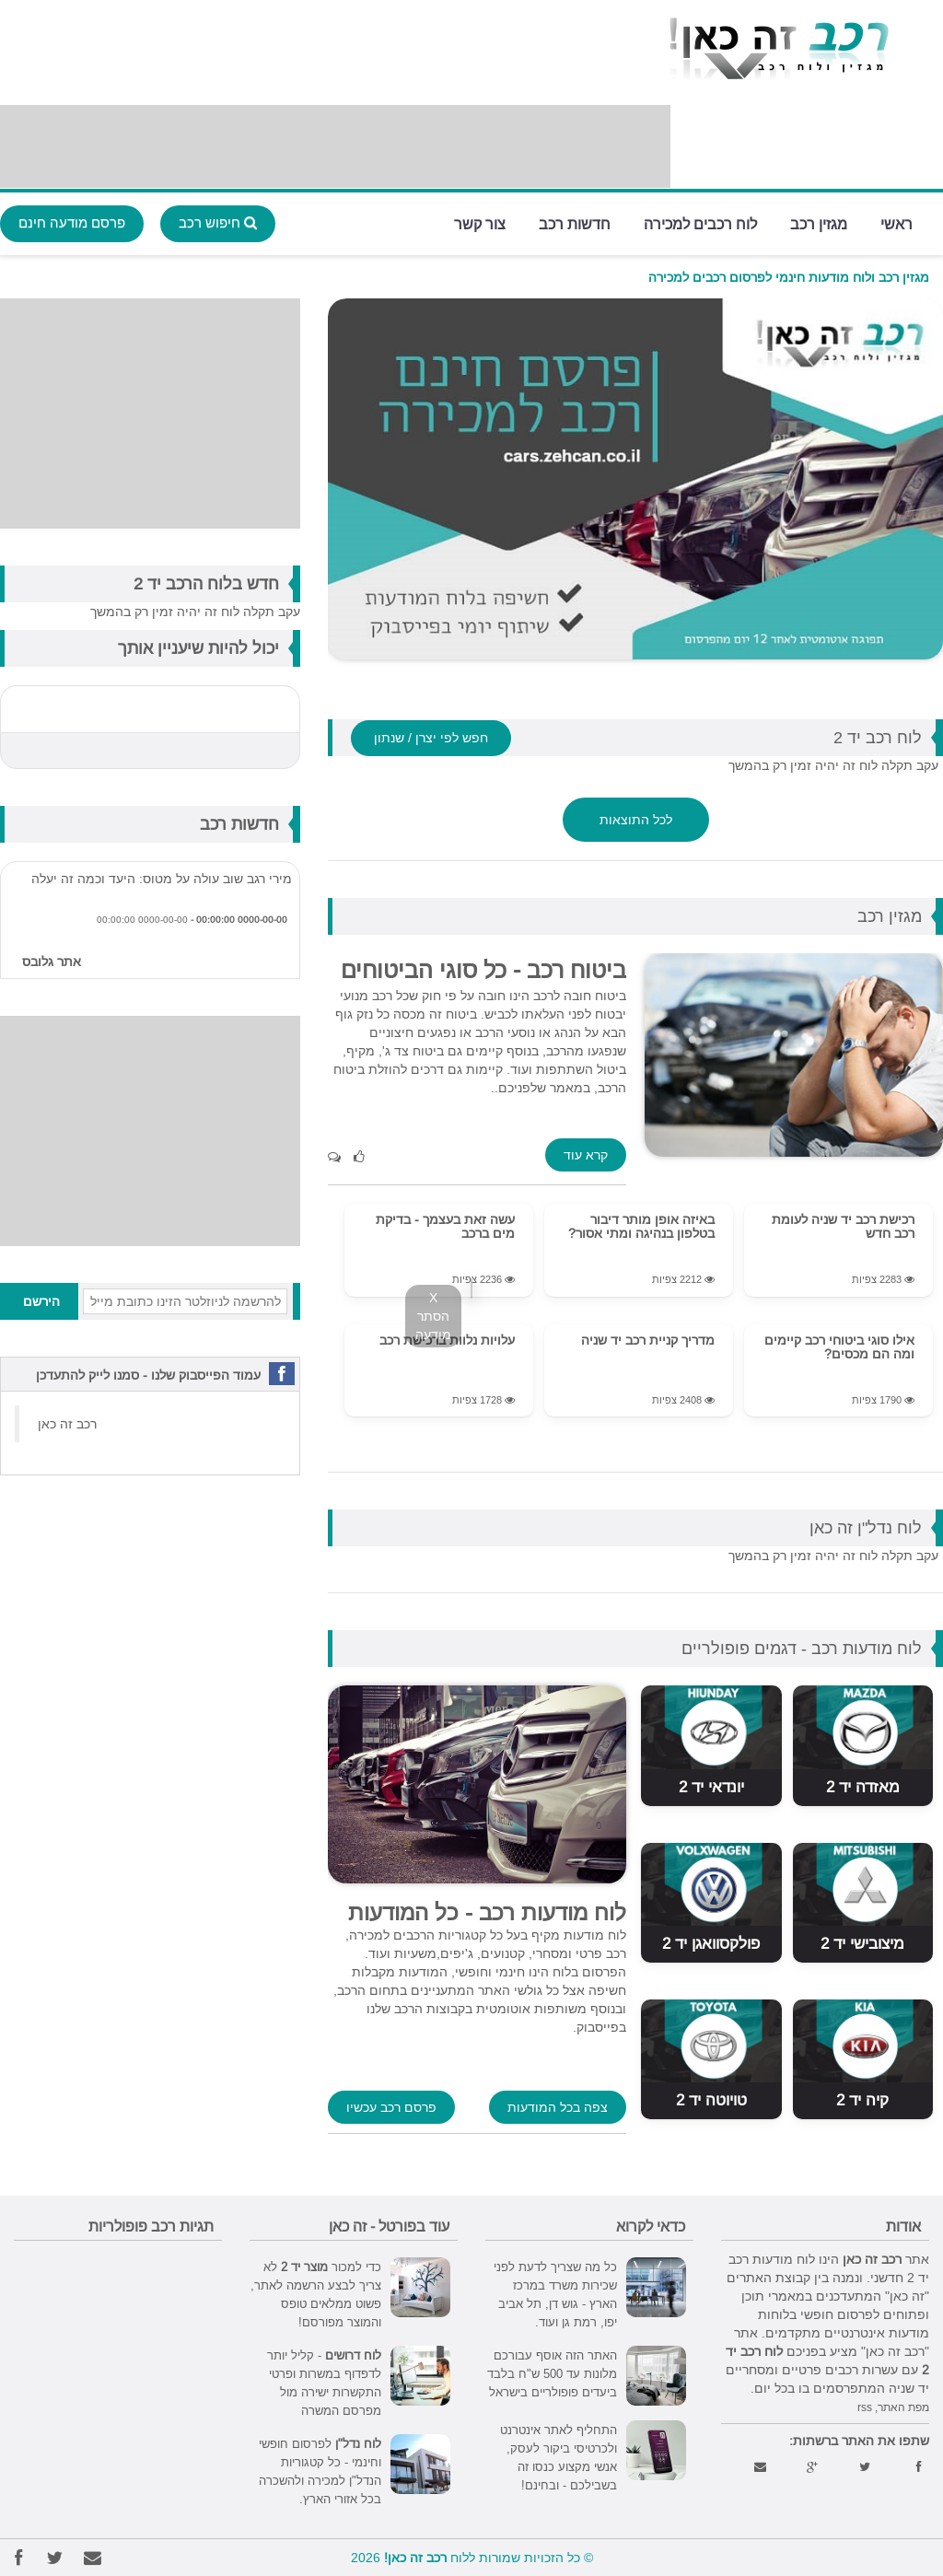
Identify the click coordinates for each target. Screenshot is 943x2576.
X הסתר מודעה (433, 1316)
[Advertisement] (335, 146)
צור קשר (480, 222)
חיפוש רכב (218, 222)
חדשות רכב (575, 222)
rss (864, 2407)
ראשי (896, 222)
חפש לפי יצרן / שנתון (431, 737)
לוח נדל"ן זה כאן (865, 1527)
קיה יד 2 (862, 2100)
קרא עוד (586, 1155)
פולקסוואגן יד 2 (711, 1943)
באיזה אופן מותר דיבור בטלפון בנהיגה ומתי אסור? (641, 1226)
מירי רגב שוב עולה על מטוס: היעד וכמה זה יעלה (161, 878)
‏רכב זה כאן (67, 1423)
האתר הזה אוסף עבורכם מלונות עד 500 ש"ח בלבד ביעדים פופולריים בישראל (552, 2373)
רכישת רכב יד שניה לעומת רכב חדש (843, 1226)
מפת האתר (903, 2407)
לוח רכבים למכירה (700, 222)
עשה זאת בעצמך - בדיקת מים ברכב (445, 1226)
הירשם (41, 1301)
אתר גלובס (51, 961)
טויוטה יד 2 (711, 2100)
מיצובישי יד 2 (862, 1943)
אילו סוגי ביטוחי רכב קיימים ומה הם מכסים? (839, 1347)
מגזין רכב (818, 222)
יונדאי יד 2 (711, 1787)
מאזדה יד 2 (863, 1787)
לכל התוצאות (636, 819)
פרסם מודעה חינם (71, 222)
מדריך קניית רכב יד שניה (648, 1340)
